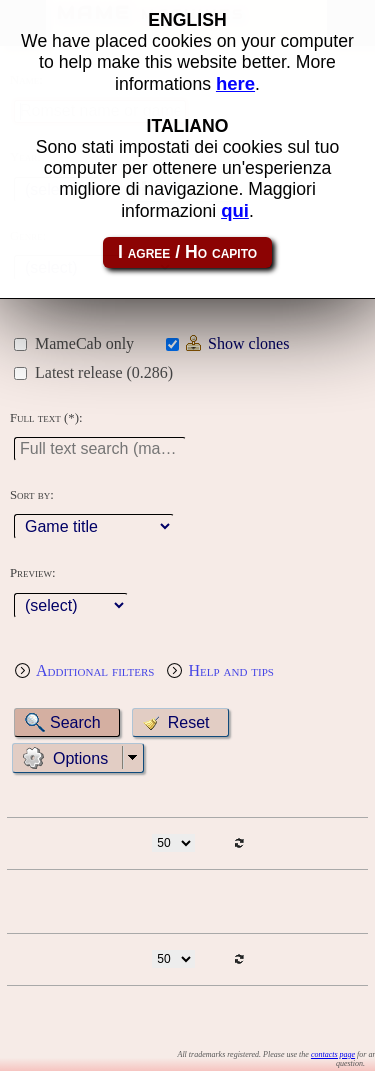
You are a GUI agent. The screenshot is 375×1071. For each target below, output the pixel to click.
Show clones (248, 343)
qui (235, 210)
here (235, 83)
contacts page (333, 1054)
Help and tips (231, 670)
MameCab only (84, 343)
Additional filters (95, 670)
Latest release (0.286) (104, 372)
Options (80, 758)
